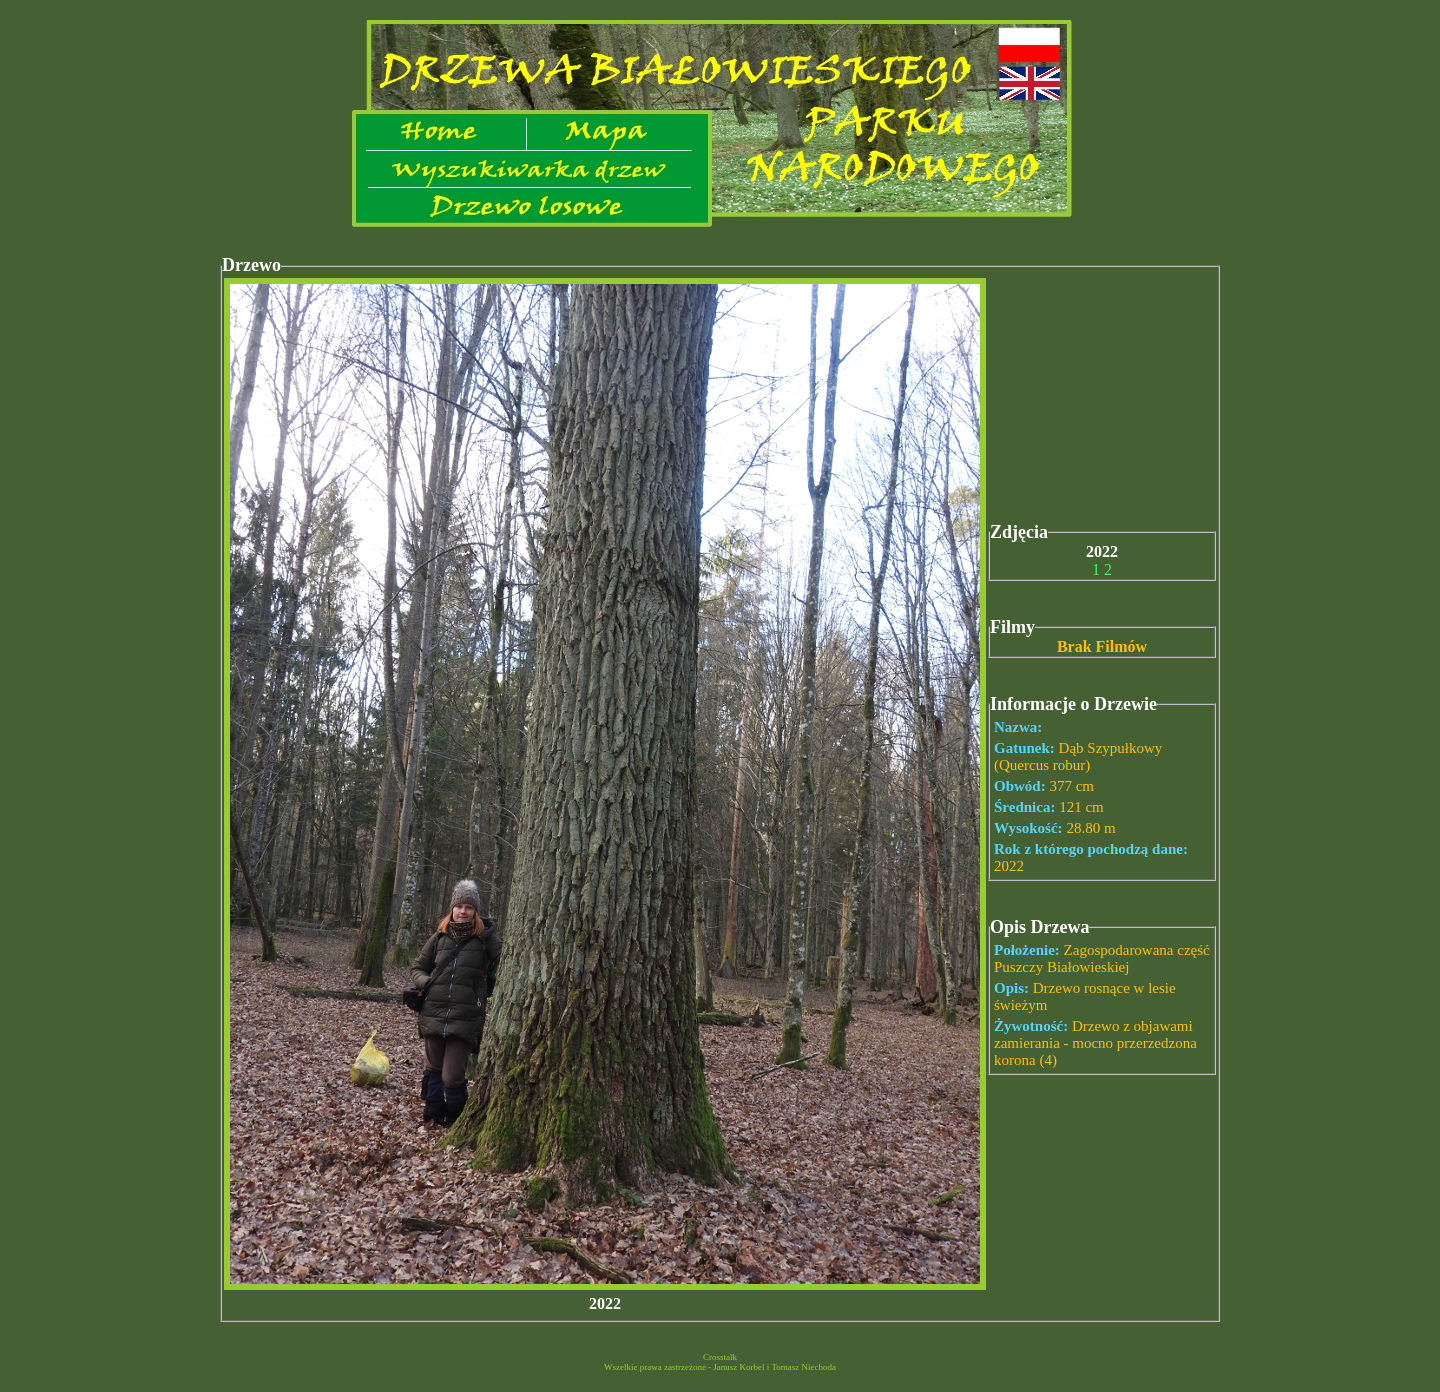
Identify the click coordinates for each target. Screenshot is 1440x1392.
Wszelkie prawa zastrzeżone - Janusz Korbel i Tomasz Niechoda (720, 1367)
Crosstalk (720, 1357)
